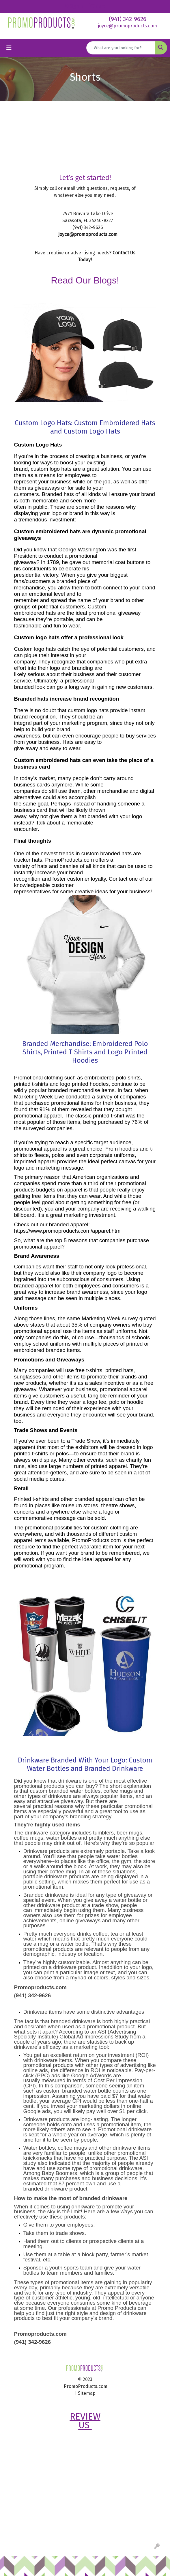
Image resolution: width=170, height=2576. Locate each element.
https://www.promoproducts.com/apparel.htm (67, 1231)
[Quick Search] (120, 47)
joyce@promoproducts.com (127, 26)
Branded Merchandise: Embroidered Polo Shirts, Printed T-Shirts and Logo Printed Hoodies (85, 1052)
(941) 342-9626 (127, 19)
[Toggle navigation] (9, 48)
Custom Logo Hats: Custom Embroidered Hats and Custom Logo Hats (85, 427)
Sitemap (87, 2393)
